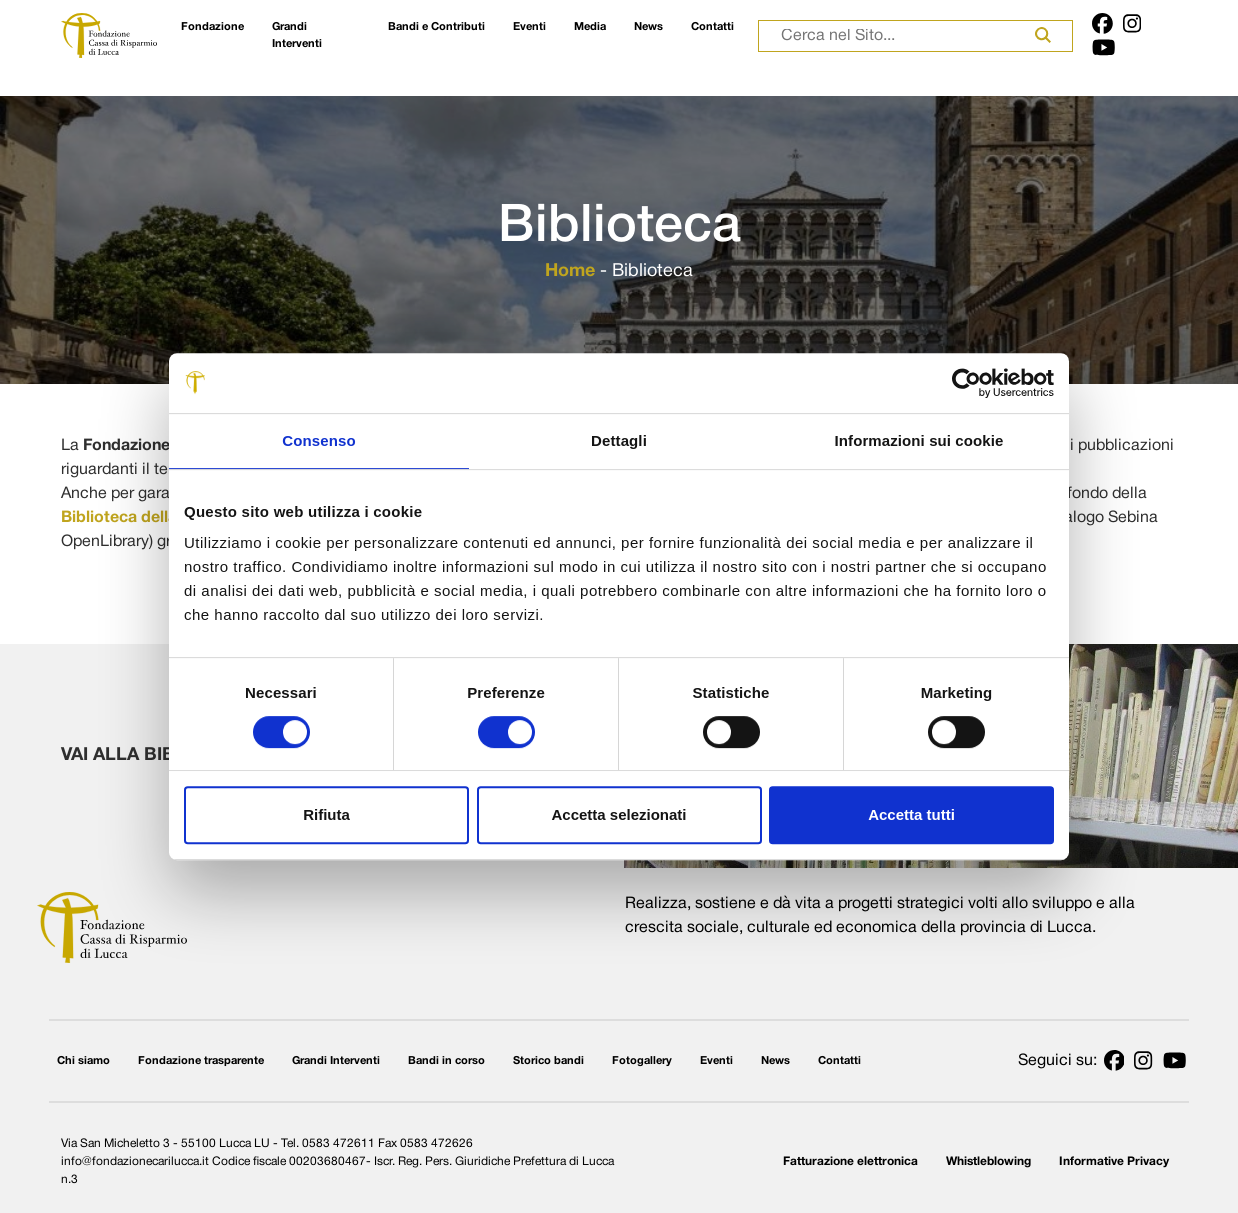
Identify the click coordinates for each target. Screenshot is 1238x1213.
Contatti (712, 27)
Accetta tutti (911, 814)
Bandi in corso (446, 1061)
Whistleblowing (988, 1161)
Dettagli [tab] (619, 440)
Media (590, 27)
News (648, 27)
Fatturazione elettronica (850, 1161)
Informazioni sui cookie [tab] (919, 440)
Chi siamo (83, 1061)
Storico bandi (548, 1061)
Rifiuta (326, 814)
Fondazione (212, 27)
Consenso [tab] (318, 440)
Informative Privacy (1114, 1161)
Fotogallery (642, 1061)
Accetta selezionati (618, 814)
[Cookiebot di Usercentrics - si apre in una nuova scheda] (966, 383)
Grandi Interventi (297, 35)
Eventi (529, 27)
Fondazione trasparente (201, 1061)
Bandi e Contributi (436, 27)
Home (570, 271)
